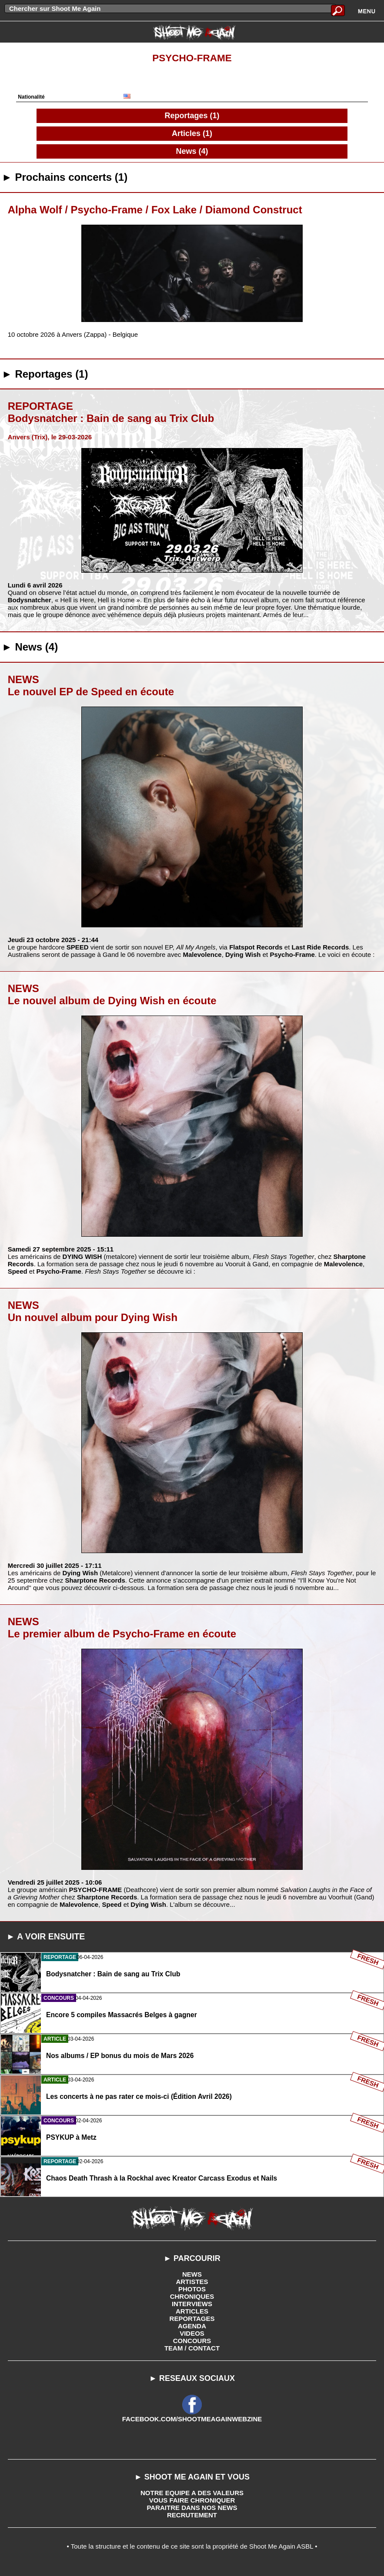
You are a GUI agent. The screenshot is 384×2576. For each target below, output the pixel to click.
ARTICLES (192, 2311)
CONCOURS (192, 2340)
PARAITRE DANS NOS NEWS (192, 2507)
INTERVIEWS (192, 2303)
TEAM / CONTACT (192, 2348)
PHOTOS (192, 2289)
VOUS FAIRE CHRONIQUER (192, 2500)
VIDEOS (192, 2333)
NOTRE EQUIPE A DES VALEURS (192, 2492)
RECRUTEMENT (192, 2515)
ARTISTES (192, 2281)
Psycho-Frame (192, 58)
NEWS (192, 2274)
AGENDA (192, 2326)
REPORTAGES (192, 2318)
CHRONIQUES (192, 2296)
